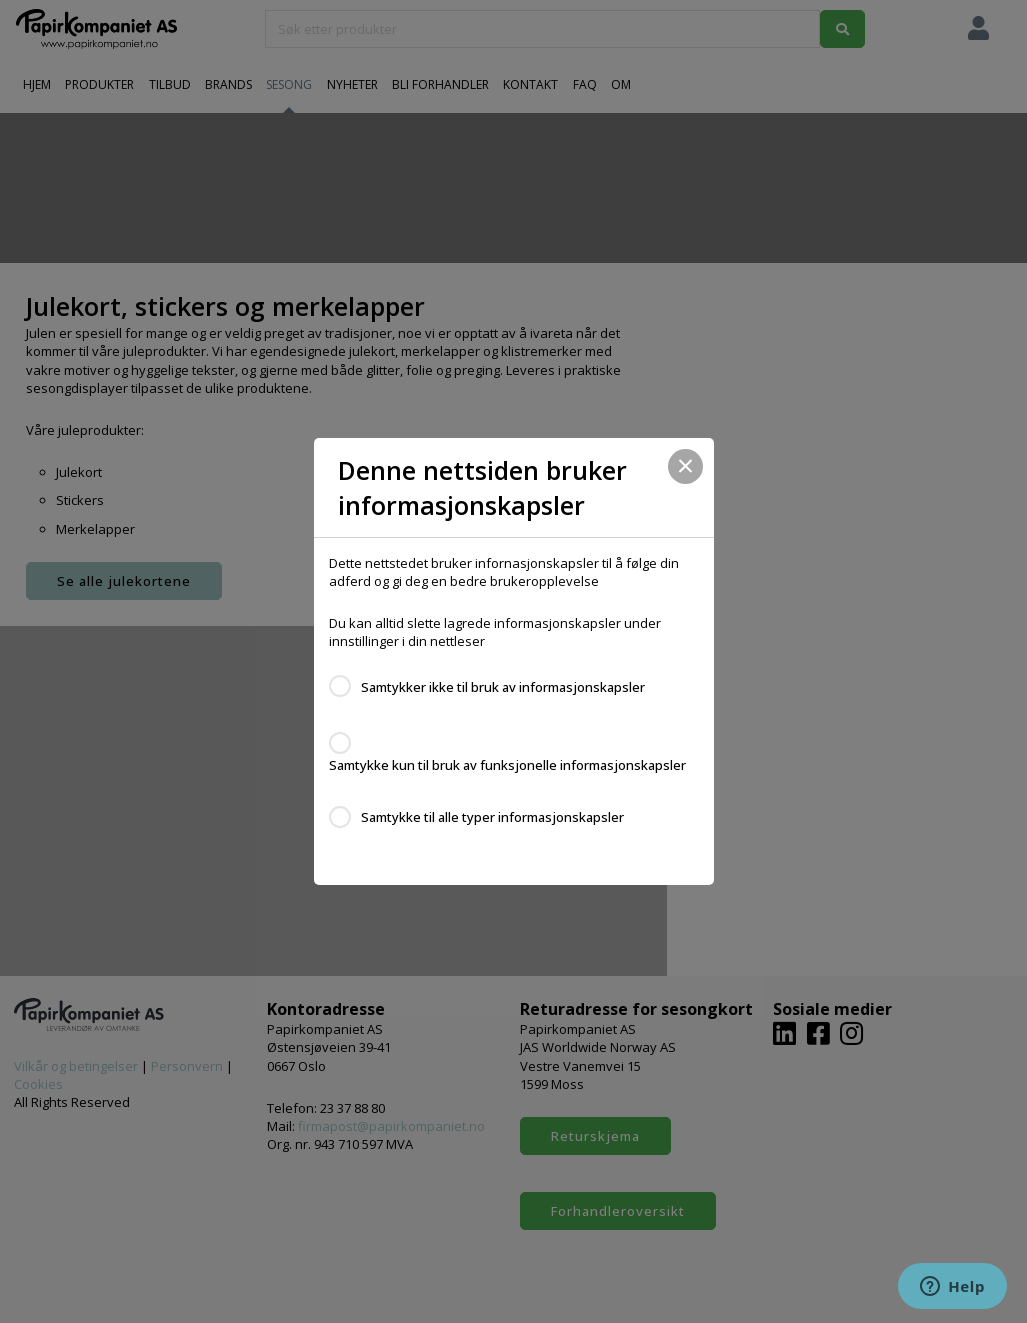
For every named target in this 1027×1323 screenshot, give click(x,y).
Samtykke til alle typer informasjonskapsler (492, 817)
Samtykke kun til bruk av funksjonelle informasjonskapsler (507, 765)
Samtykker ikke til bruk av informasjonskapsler (503, 687)
